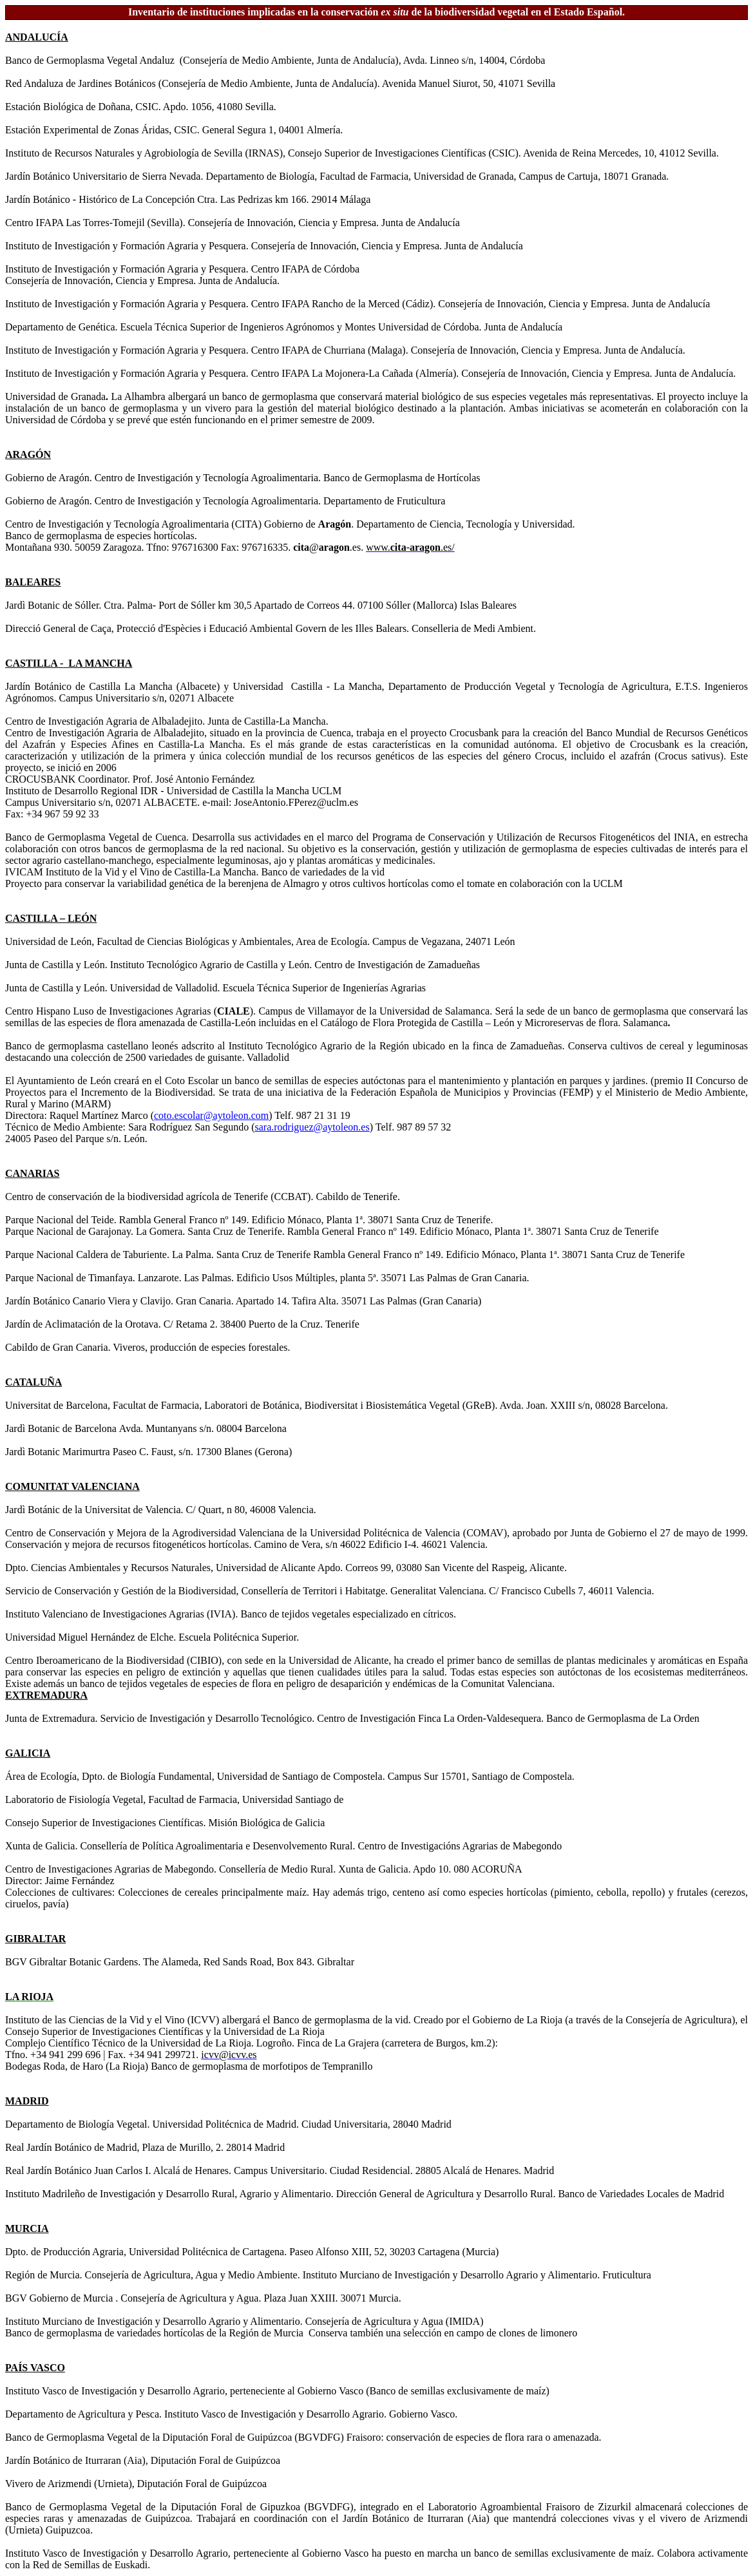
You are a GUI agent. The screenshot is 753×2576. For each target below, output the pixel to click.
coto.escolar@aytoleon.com (211, 1115)
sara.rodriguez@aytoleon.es (311, 1126)
